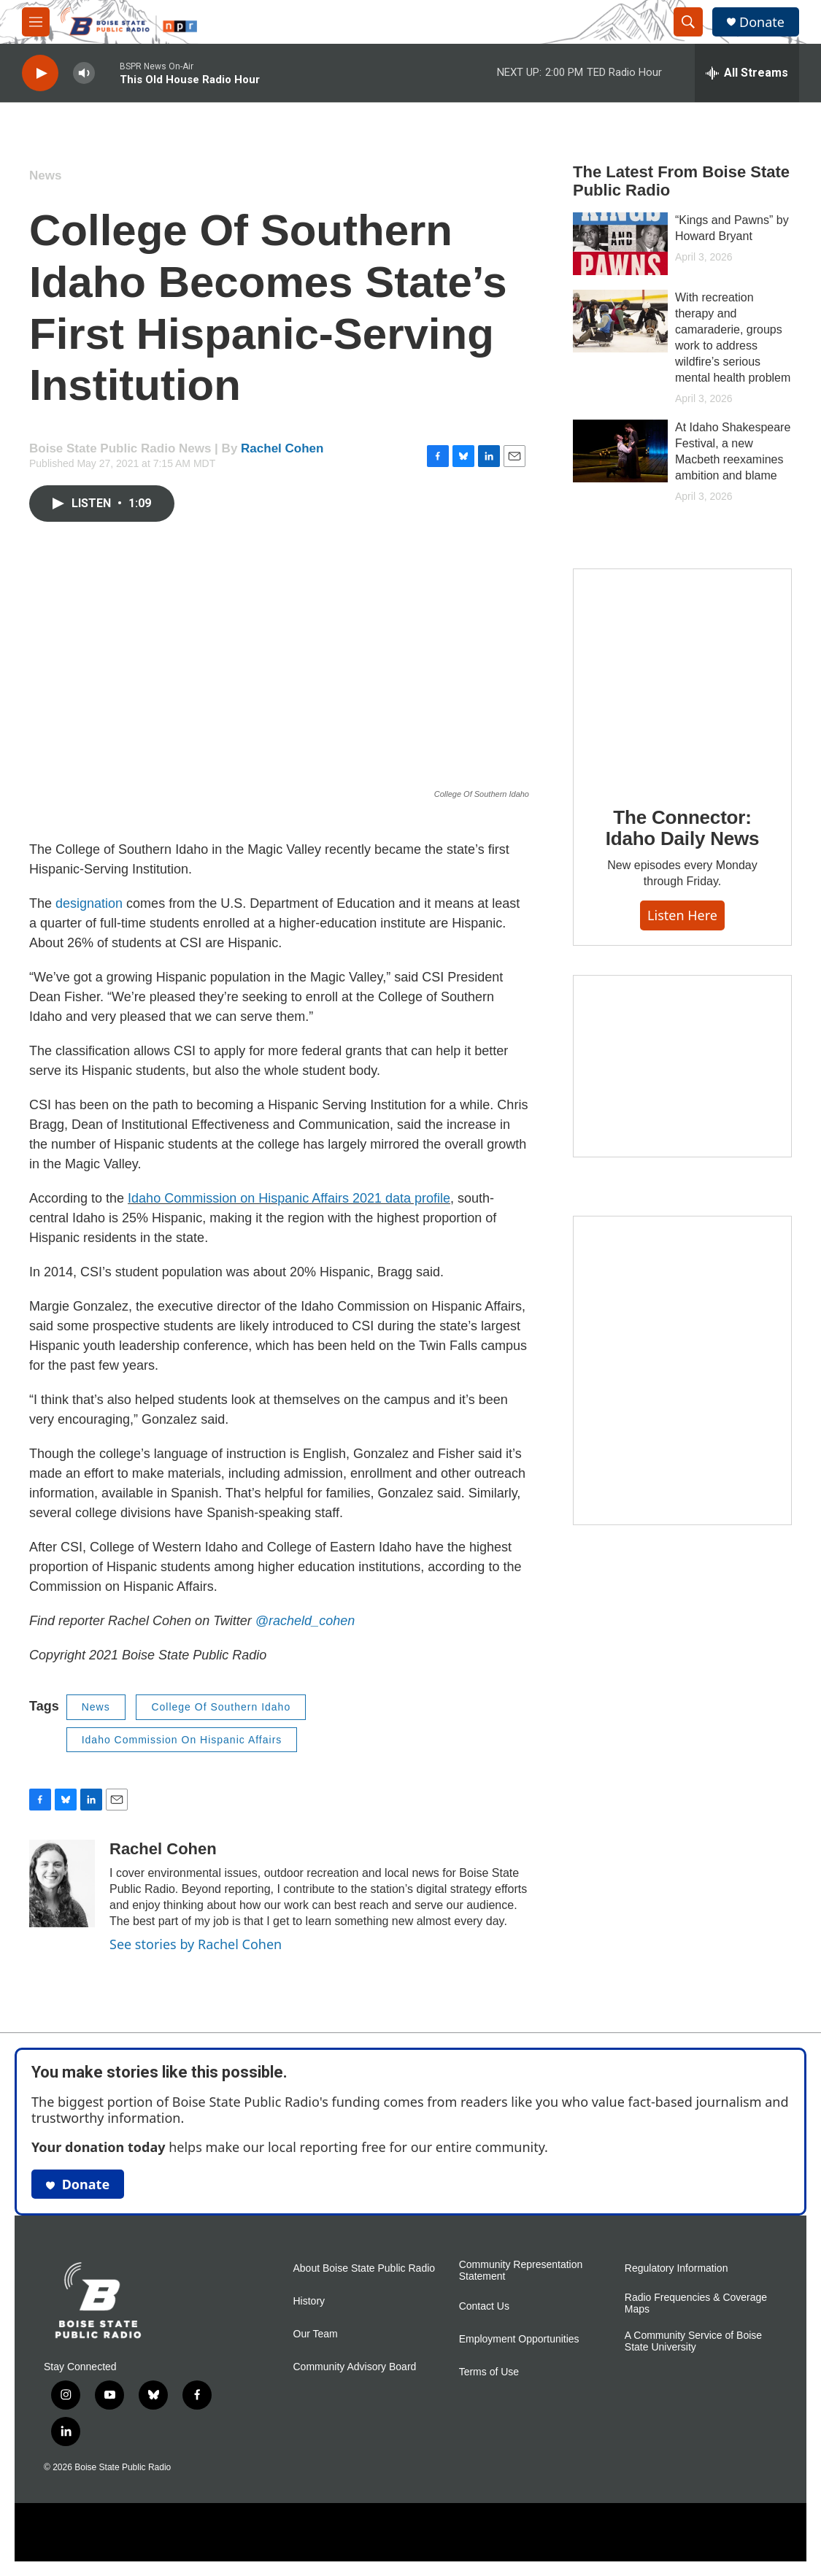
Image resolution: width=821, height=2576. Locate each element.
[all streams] (747, 73)
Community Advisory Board (355, 2366)
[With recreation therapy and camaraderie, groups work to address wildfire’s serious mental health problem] (620, 321)
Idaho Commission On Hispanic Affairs (182, 1740)
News (45, 175)
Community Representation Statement (521, 2270)
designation (89, 903)
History (309, 2301)
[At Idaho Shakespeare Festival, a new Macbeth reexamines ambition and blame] (620, 451)
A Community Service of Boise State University (693, 2341)
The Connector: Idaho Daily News (683, 828)
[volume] (84, 73)
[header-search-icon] (688, 21)
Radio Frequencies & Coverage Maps (696, 2303)
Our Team (315, 2334)
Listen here (682, 915)
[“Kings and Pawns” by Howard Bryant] (620, 243)
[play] (40, 73)
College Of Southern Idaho (220, 1707)
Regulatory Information (676, 2268)
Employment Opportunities (519, 2339)
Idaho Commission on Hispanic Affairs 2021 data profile (289, 1198)
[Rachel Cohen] (62, 1883)
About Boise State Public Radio (364, 2268)
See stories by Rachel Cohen (195, 1944)
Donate (762, 22)
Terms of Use (489, 2372)
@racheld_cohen (305, 1620)
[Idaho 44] (682, 1066)
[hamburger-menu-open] (36, 21)
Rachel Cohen (282, 448)
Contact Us (484, 2306)
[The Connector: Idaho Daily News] (682, 677)
